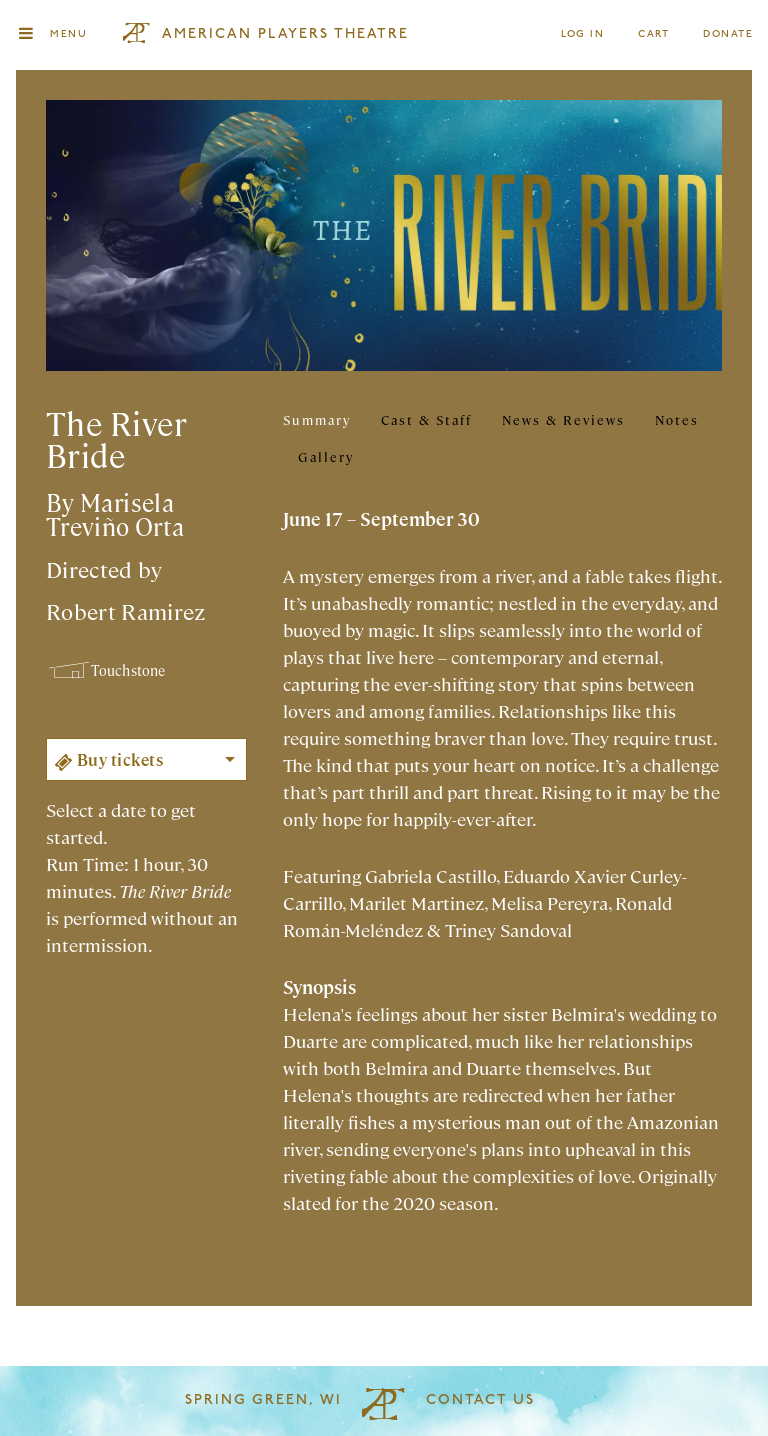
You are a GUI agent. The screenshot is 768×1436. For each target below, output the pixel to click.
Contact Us (480, 1400)
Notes (677, 419)
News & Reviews (563, 419)
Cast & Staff (426, 419)
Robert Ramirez (126, 610)
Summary (317, 419)
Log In (583, 34)
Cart (654, 34)
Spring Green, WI (263, 1400)
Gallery (326, 456)
